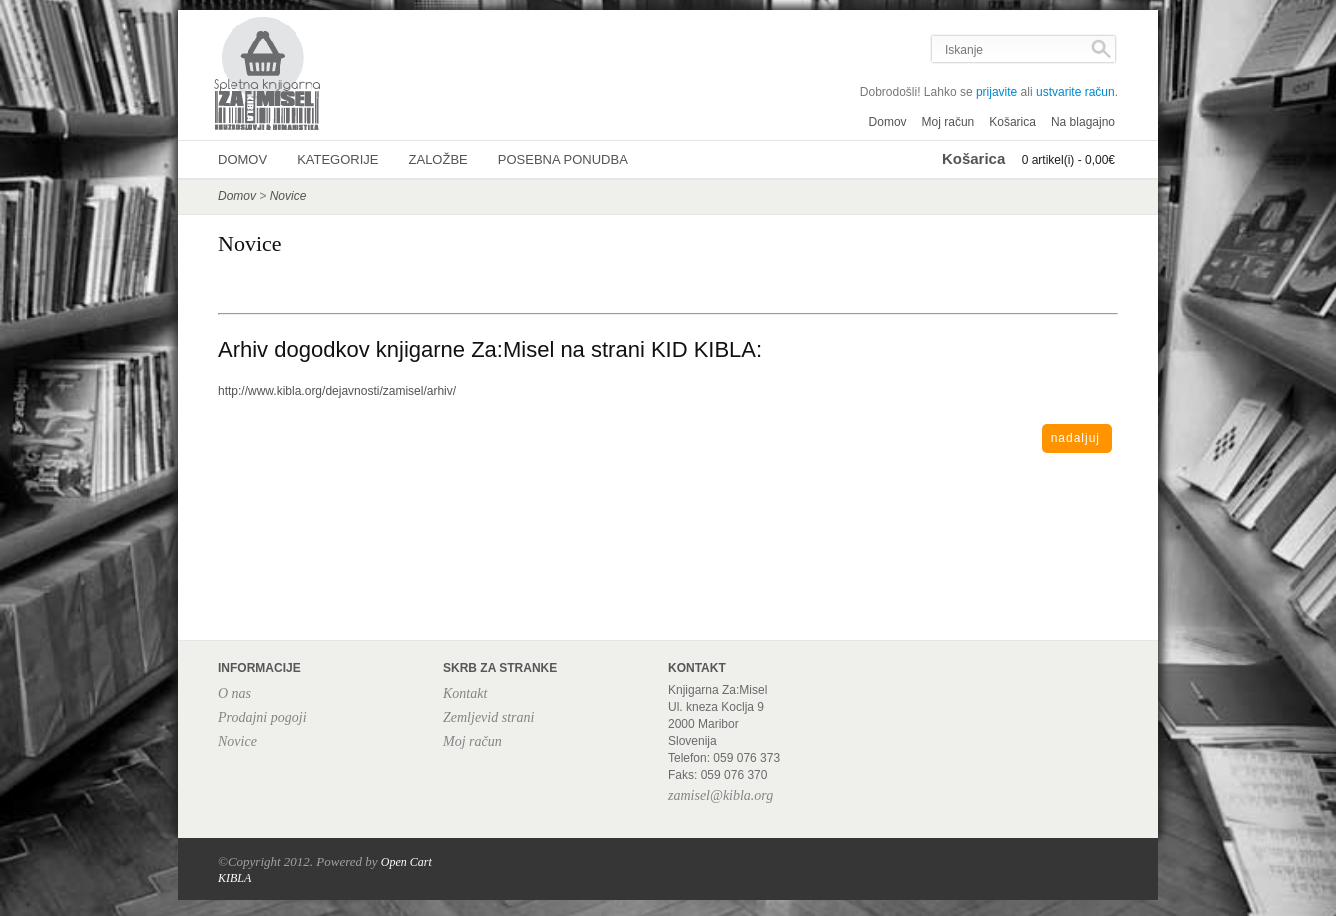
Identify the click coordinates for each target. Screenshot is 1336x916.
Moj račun (948, 122)
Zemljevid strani (488, 717)
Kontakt (465, 693)
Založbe (438, 159)
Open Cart (406, 862)
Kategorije (337, 159)
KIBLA (234, 878)
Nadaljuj (1075, 438)
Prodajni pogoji (262, 717)
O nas (234, 693)
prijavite (996, 92)
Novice (288, 196)
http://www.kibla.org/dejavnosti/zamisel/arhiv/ (337, 391)
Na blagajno (1083, 122)
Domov (888, 122)
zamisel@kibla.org (720, 795)
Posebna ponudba (563, 159)
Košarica (1012, 122)
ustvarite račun (1075, 92)
